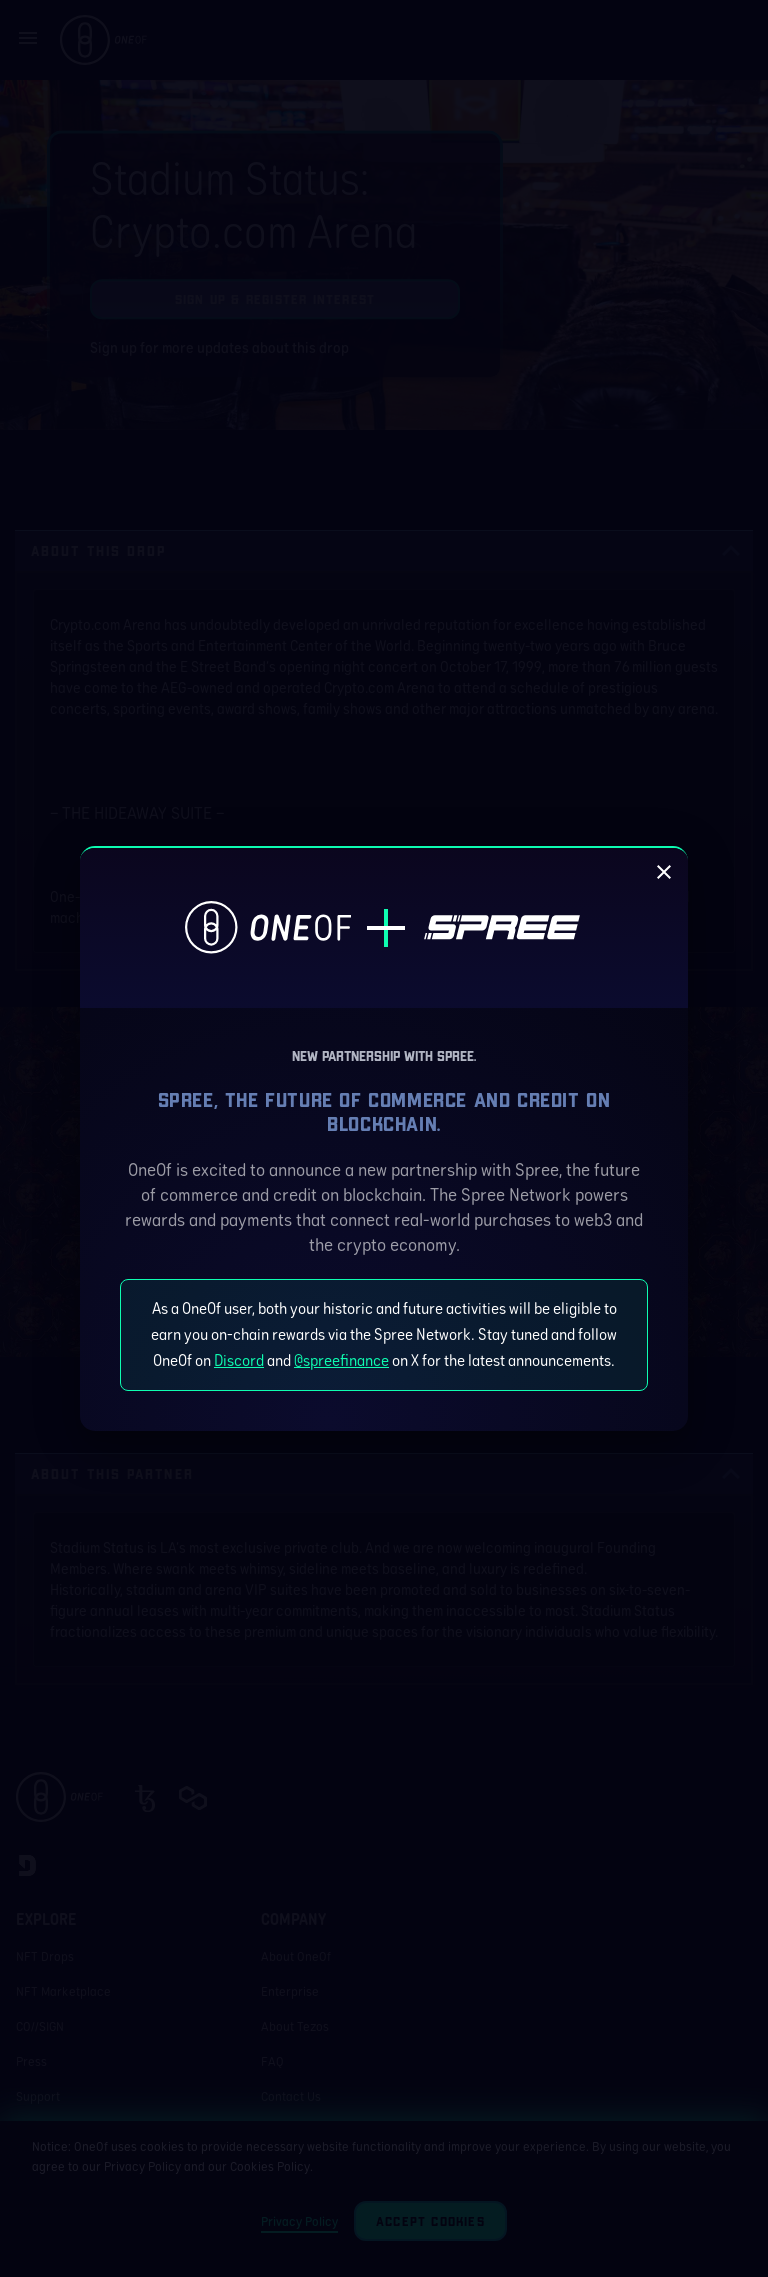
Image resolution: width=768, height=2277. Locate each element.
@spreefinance (341, 1360)
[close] (664, 872)
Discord (239, 1360)
